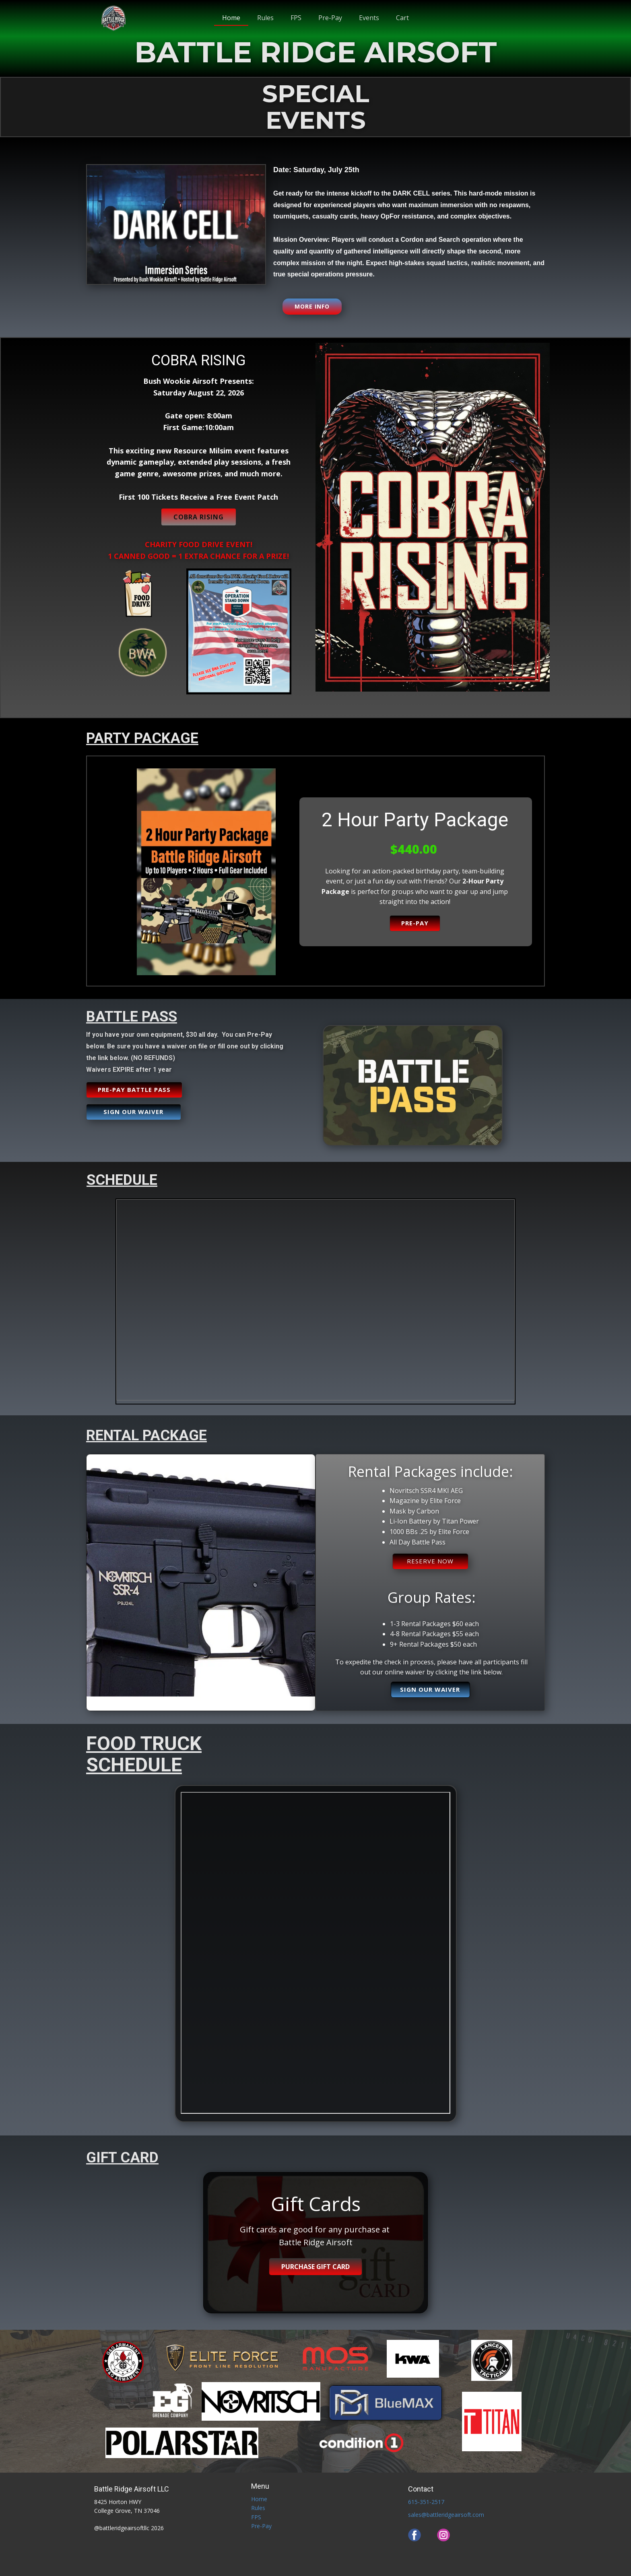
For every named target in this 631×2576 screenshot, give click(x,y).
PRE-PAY (415, 923)
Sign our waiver (133, 1112)
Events (369, 17)
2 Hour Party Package (415, 819)
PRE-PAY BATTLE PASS (134, 1089)
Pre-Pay (330, 17)
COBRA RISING (198, 517)
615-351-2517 (426, 2502)
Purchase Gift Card (315, 2266)
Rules (265, 17)
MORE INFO (312, 306)
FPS (296, 17)
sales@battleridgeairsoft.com (446, 2514)
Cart (402, 17)
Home (231, 17)
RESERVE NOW (430, 1561)
